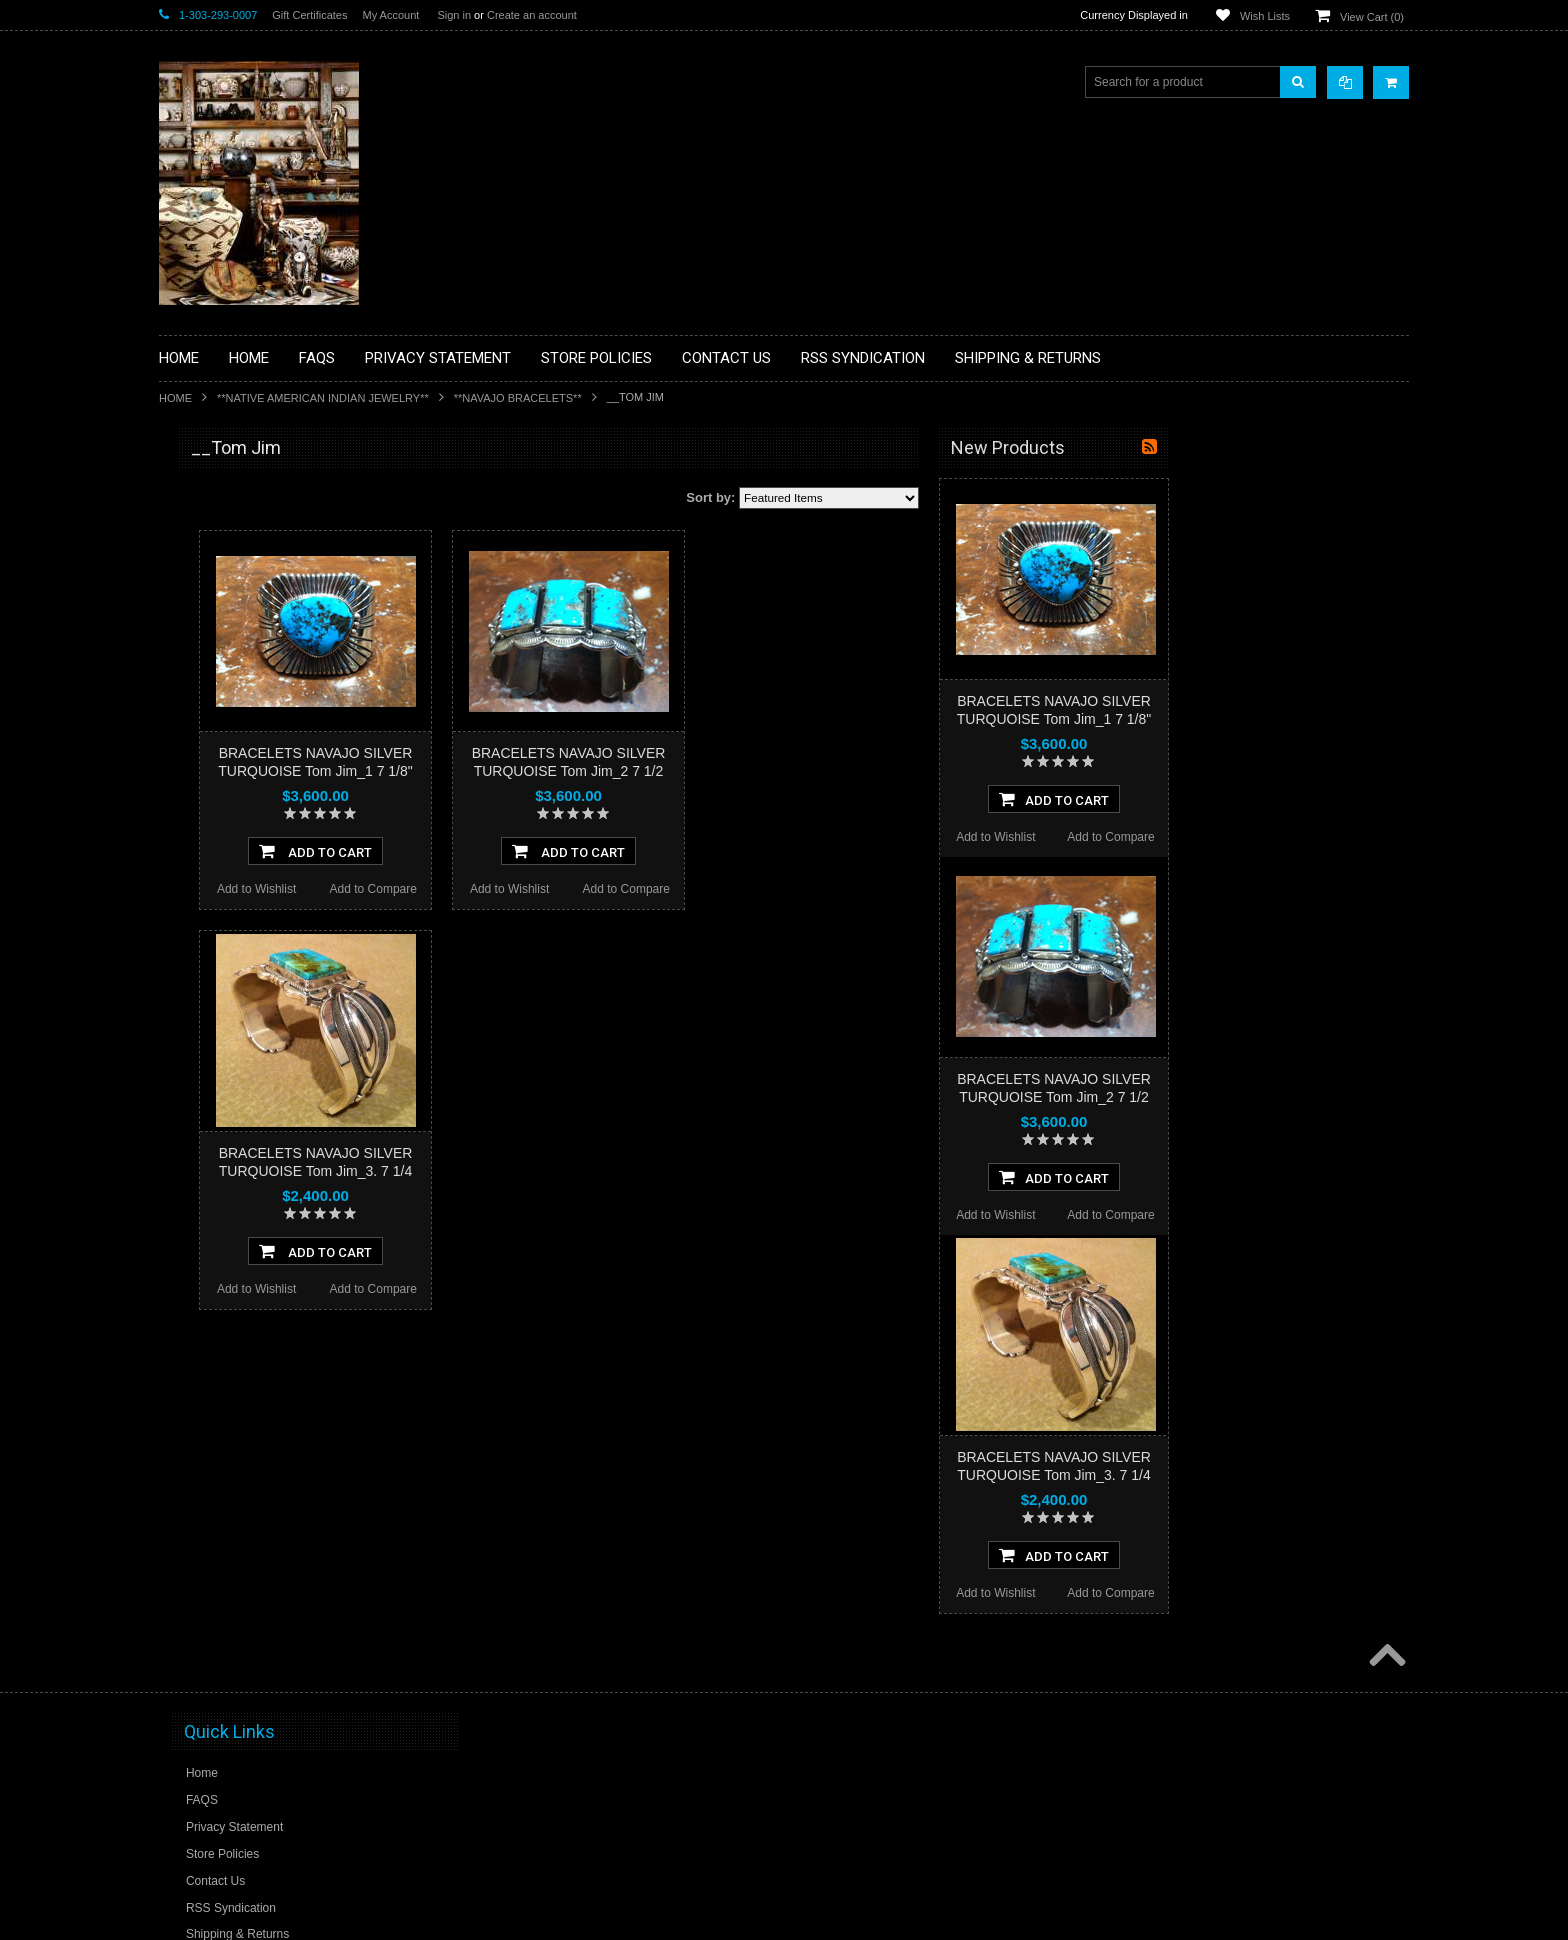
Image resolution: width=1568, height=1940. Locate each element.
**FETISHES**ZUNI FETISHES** (259, 731)
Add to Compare (613, 889)
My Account (390, 15)
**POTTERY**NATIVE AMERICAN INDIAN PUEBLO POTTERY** (263, 1061)
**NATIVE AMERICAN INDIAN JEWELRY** (323, 398)
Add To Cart (555, 851)
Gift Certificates (309, 15)
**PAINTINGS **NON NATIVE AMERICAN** (250, 570)
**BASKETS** (208, 528)
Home (175, 398)
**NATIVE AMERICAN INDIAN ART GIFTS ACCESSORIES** (265, 807)
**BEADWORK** (215, 613)
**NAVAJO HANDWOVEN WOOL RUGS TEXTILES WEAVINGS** (279, 959)
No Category (204, 1137)
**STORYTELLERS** (227, 1104)
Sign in (454, 15)
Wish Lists (1265, 16)
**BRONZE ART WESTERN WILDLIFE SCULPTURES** (275, 654)
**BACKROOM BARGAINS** (248, 494)
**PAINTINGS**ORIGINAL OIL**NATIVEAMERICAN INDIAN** (265, 908)
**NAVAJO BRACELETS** (518, 398)
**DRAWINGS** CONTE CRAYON (262, 697)
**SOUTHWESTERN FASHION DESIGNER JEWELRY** (254, 1010)
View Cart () (1372, 17)
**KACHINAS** (211, 765)
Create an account (532, 15)
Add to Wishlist (496, 889)
